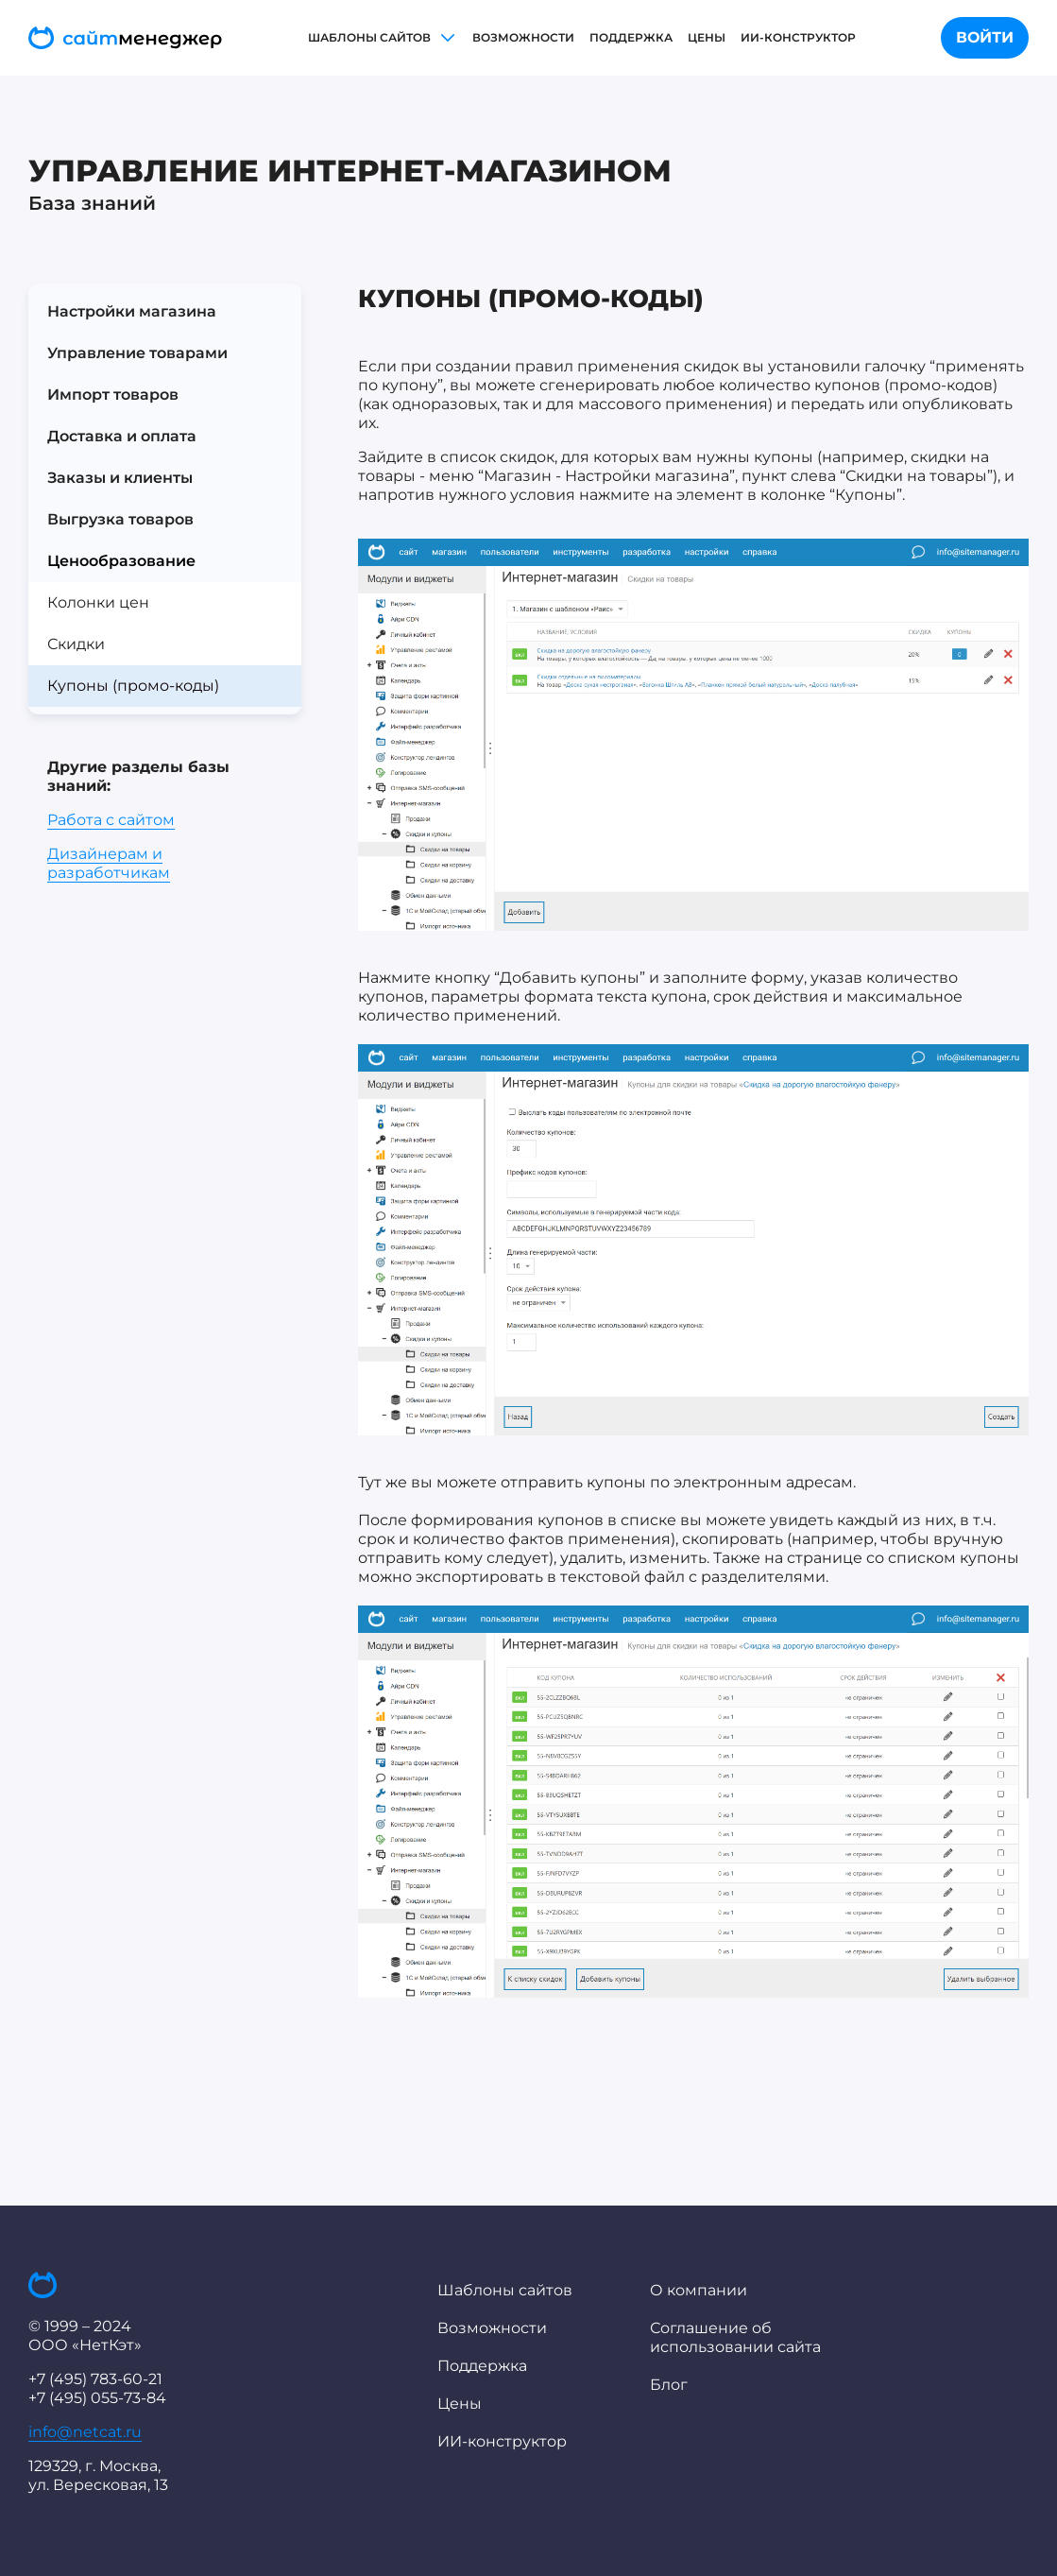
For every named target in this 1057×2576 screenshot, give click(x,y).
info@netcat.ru (85, 2432)
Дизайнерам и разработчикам (108, 863)
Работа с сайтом (111, 820)
